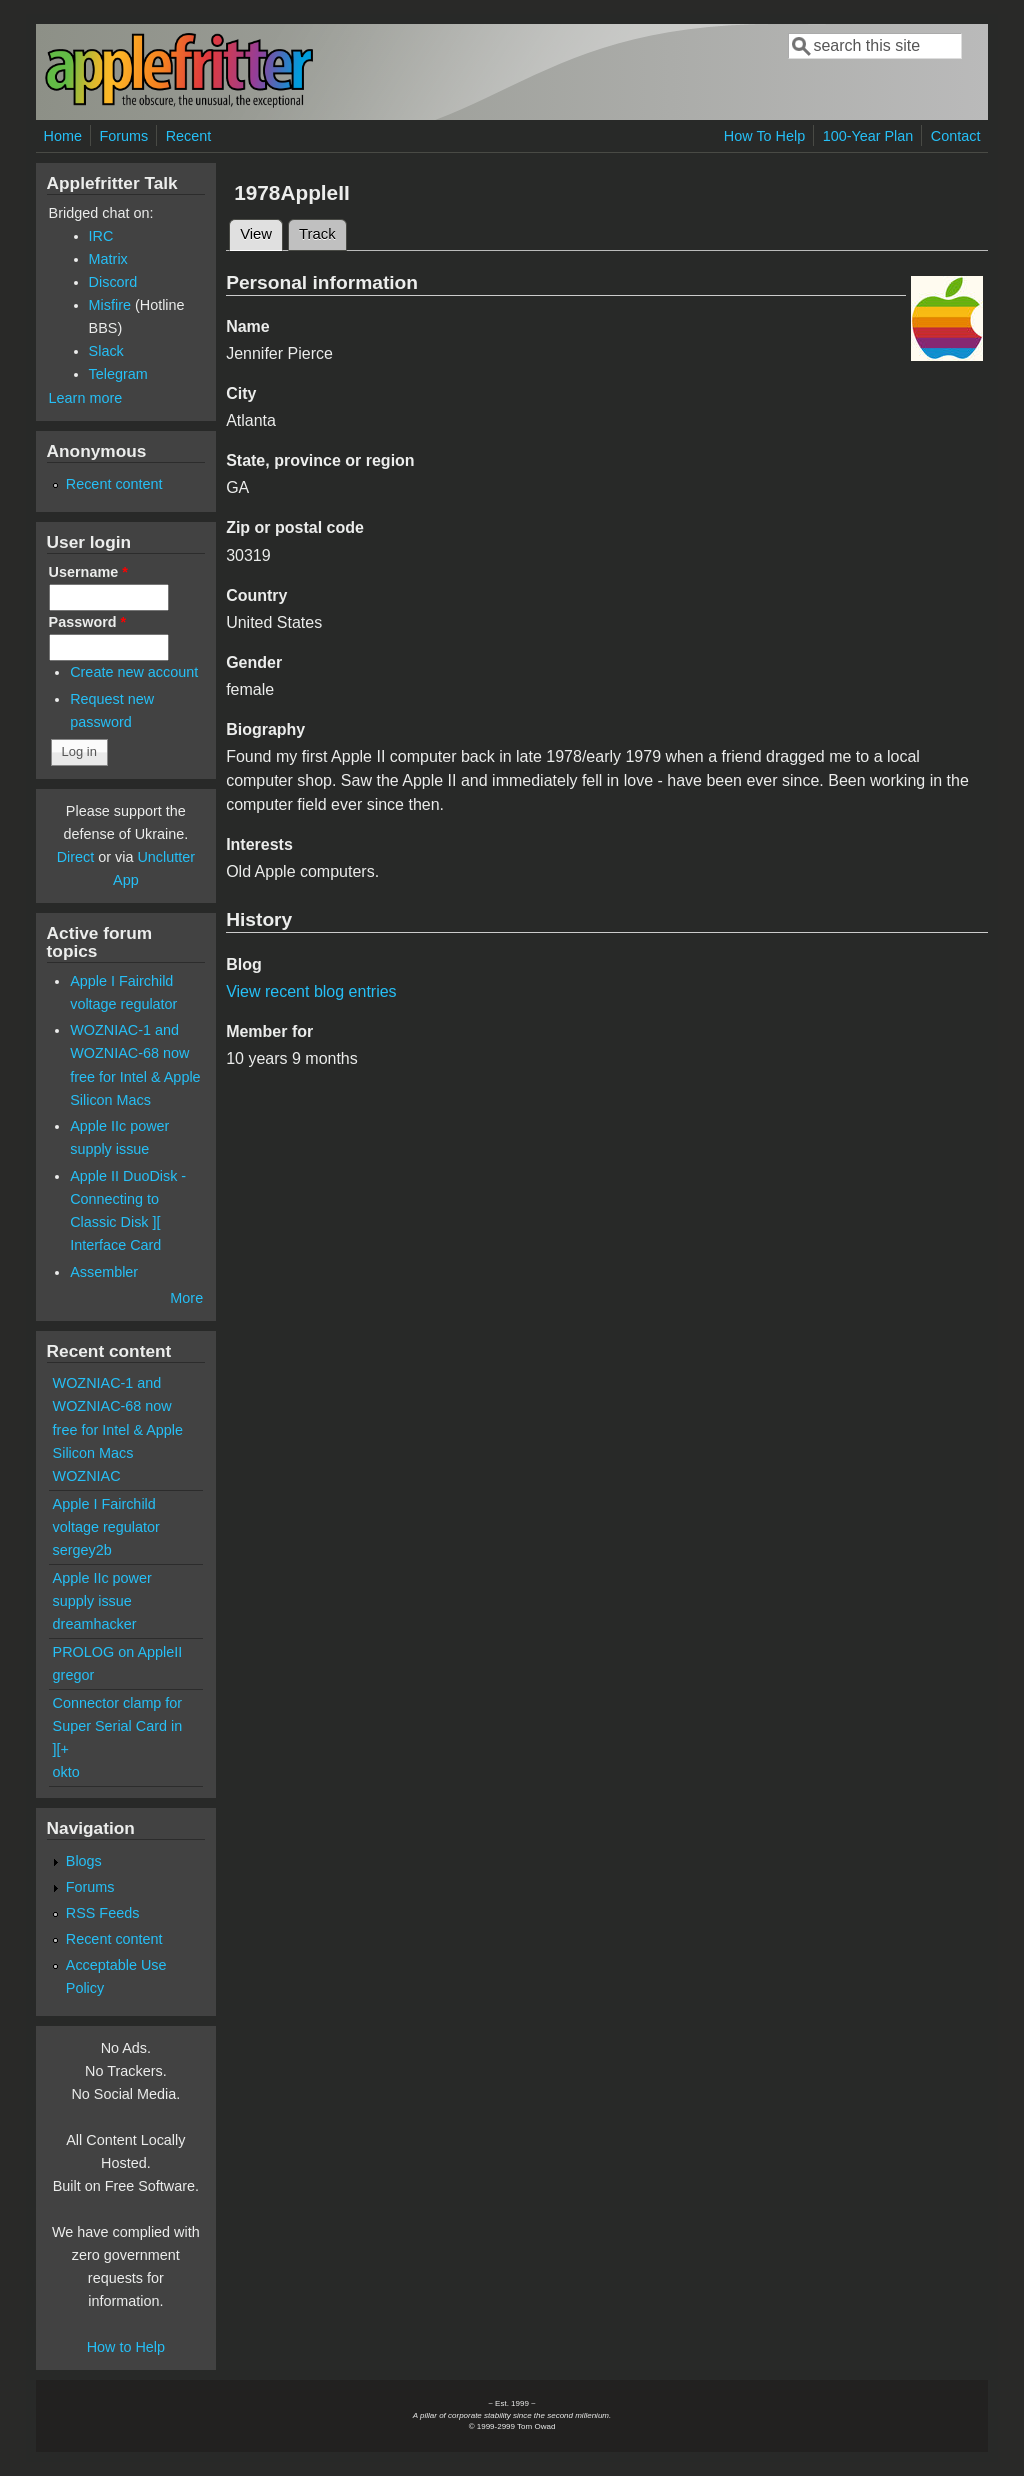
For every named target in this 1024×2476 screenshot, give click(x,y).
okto (66, 1772)
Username (88, 572)
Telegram (118, 374)
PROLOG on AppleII (118, 1652)
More (186, 1298)
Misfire (110, 305)
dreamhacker (95, 1624)
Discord (113, 282)
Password (88, 622)
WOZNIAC (87, 1476)
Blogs (84, 1861)
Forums (123, 136)
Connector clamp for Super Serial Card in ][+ (118, 1726)
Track (317, 234)
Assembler (104, 1272)
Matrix (108, 259)
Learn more (86, 398)
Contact (956, 136)
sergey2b (82, 1550)
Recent (189, 136)
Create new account (134, 672)
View (261, 231)
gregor (74, 1675)
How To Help (764, 136)
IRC (101, 236)
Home (63, 136)
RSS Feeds (103, 1913)
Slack (106, 351)
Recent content (114, 484)
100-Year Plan (868, 136)
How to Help (126, 2347)
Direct (76, 857)
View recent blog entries (311, 991)
